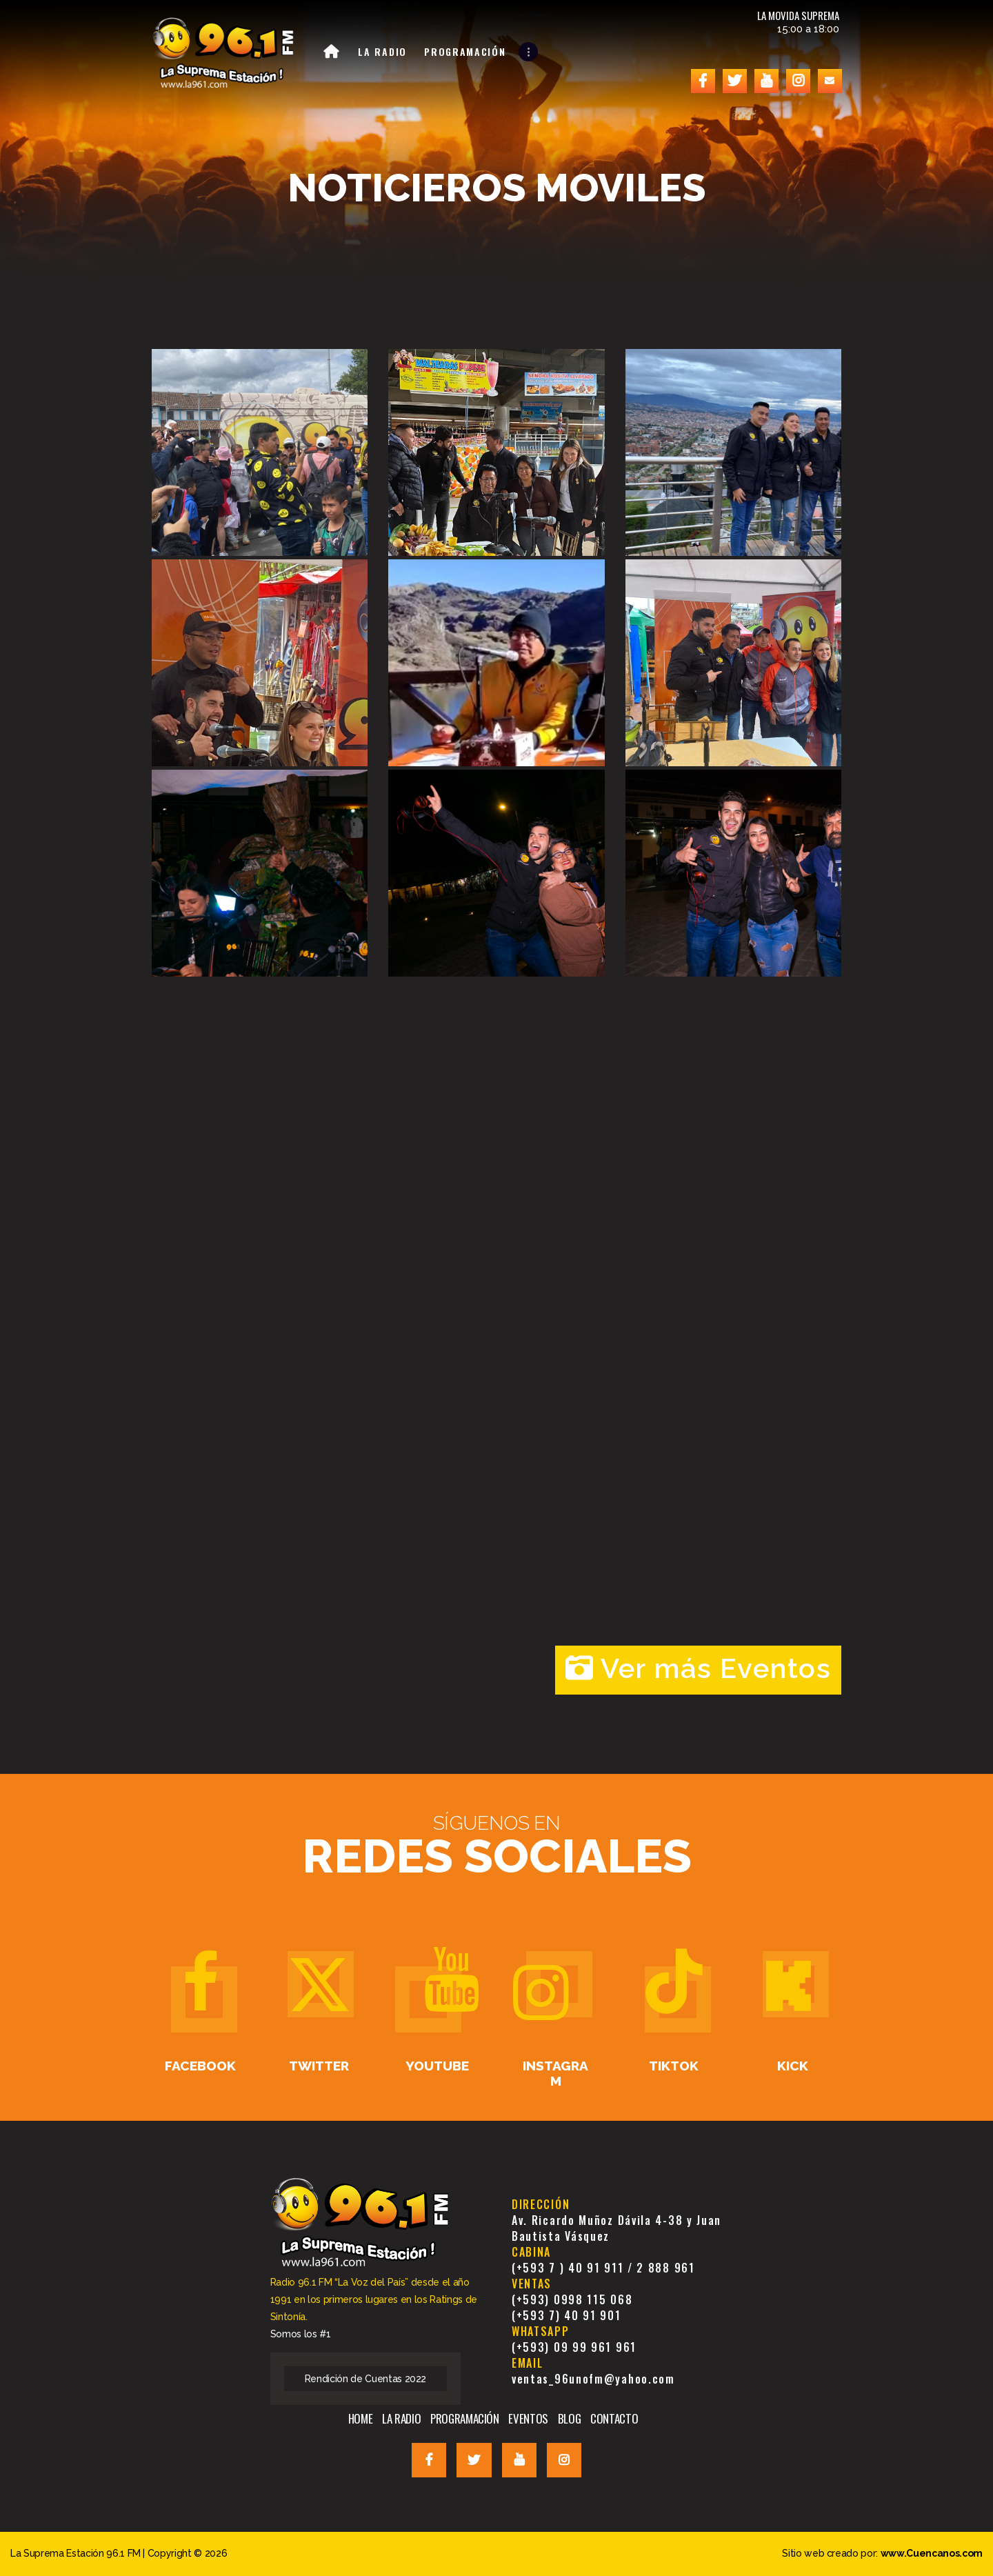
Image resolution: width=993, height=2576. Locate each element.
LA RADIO (401, 2418)
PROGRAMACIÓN (464, 2418)
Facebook (200, 2065)
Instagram (555, 2073)
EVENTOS (528, 2418)
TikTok (674, 2065)
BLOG (569, 2418)
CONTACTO (614, 2418)
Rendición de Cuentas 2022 (366, 2378)
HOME (360, 2418)
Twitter (319, 2065)
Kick (792, 2065)
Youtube (437, 2065)
